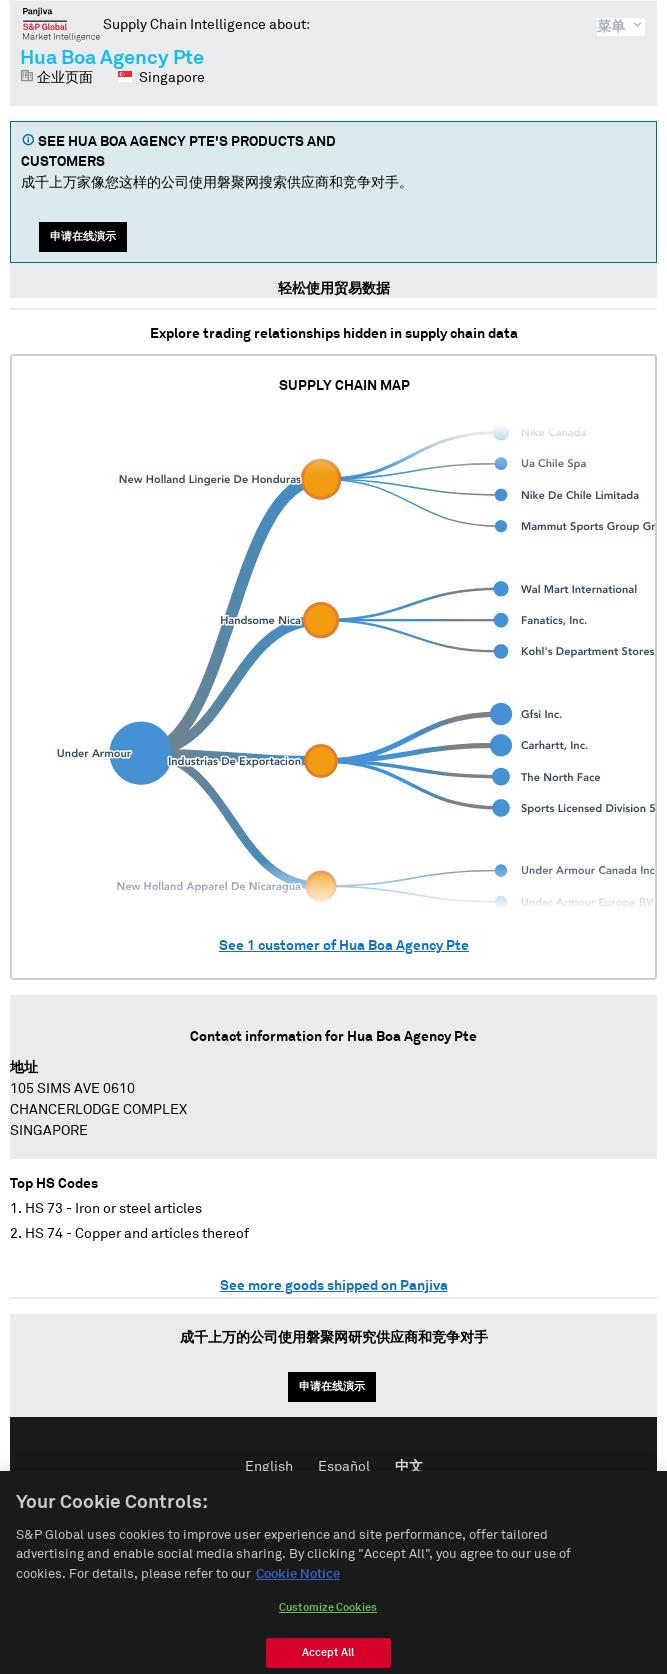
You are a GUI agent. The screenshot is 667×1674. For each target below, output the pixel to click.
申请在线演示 (83, 236)
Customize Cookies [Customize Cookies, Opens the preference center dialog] (328, 1628)
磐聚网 (61, 24)
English (269, 1467)
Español (344, 1467)
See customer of (344, 946)
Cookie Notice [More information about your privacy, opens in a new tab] (298, 1595)
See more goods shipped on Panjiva (334, 1286)
